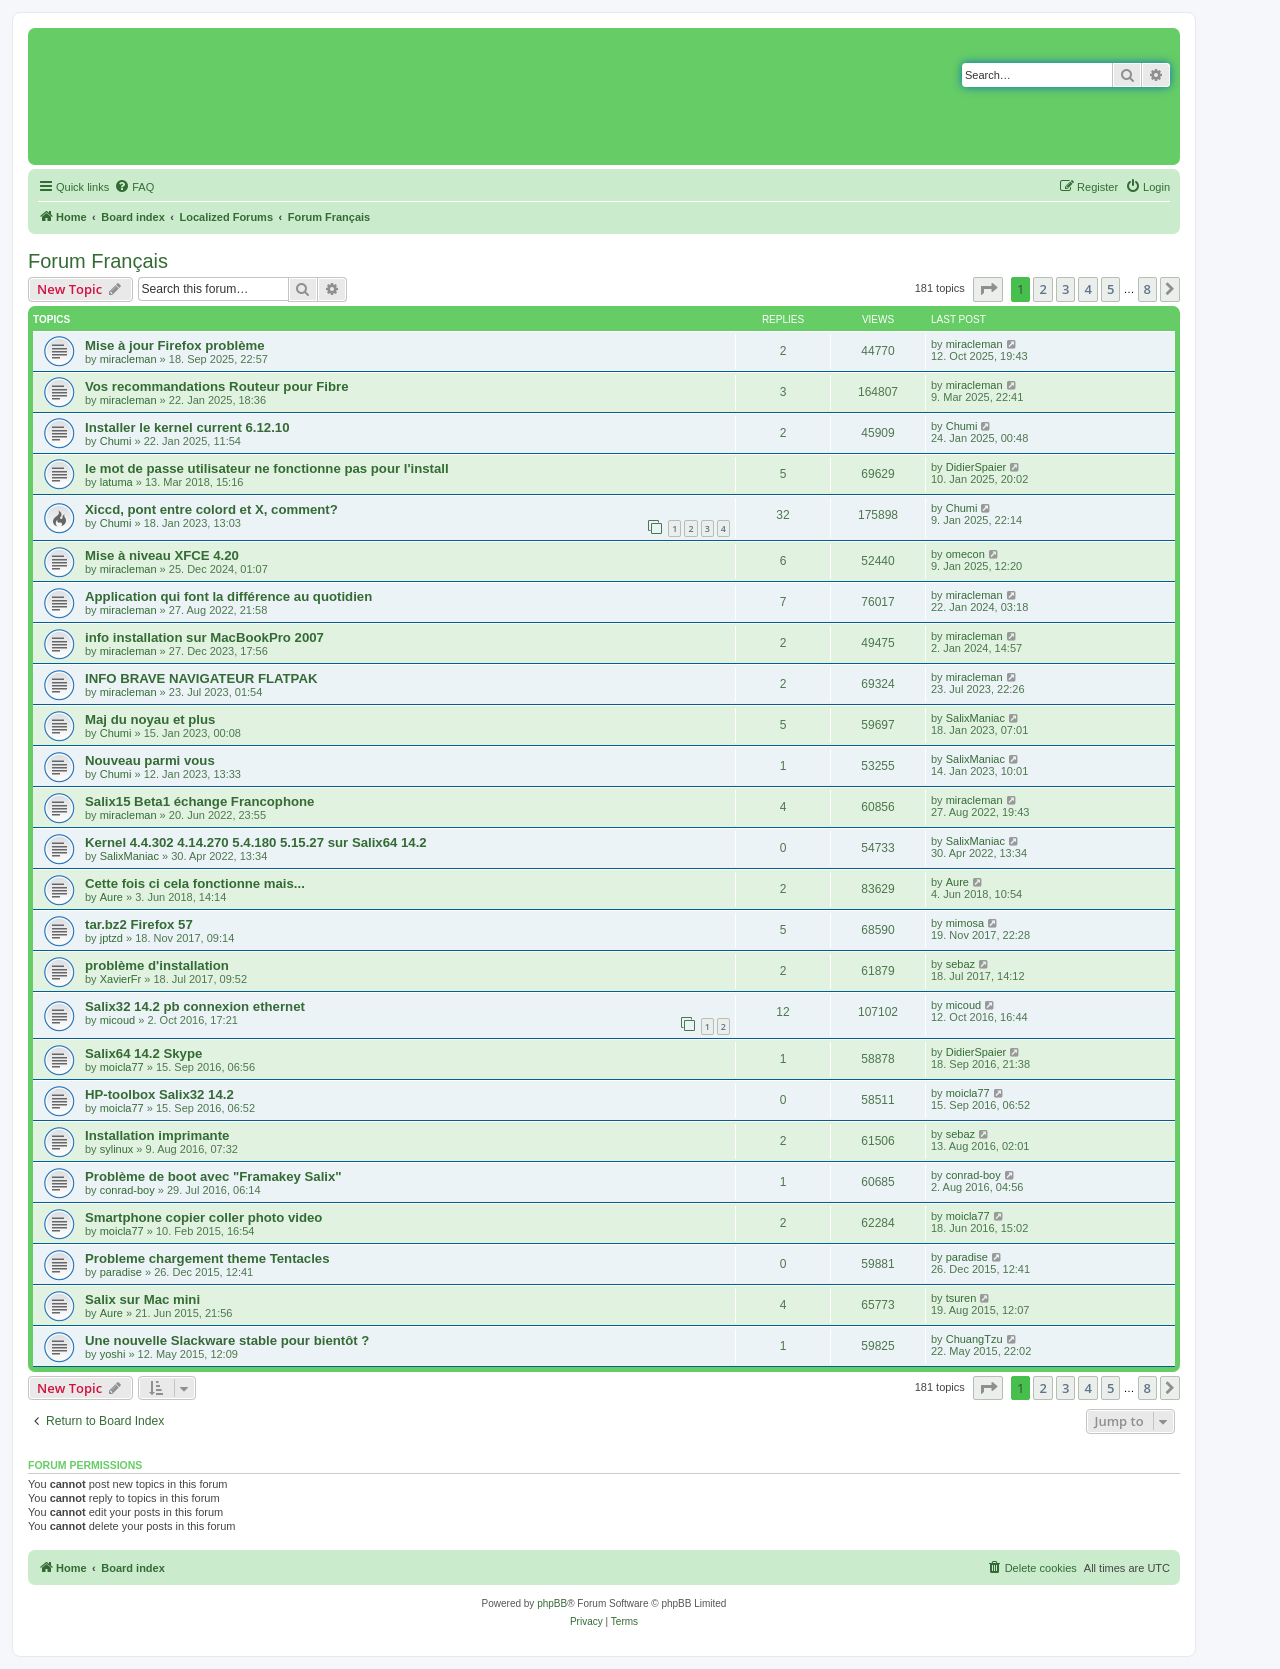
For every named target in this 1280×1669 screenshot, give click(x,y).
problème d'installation (157, 965)
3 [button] (1065, 289)
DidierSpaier (976, 467)
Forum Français (98, 261)
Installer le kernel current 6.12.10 (187, 427)
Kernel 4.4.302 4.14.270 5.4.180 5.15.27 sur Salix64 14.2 (256, 842)
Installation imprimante (157, 1135)
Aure (111, 897)
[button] (988, 289)
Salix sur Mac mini (142, 1299)
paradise (121, 1272)
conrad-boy (127, 1190)
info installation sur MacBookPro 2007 (204, 637)
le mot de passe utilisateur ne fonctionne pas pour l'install (267, 468)
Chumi (116, 441)
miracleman (128, 359)
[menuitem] (134, 187)
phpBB (552, 1603)
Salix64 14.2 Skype (143, 1053)
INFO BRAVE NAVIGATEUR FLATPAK (201, 678)
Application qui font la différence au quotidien (228, 596)
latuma (116, 482)
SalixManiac (975, 718)
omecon (965, 554)
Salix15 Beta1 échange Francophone (199, 801)
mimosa (965, 923)
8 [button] (1147, 289)
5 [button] (1110, 289)
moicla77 (122, 1067)
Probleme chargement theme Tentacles (207, 1258)
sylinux (117, 1149)
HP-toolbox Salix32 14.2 (159, 1094)
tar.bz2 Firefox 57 (139, 924)
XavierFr (121, 979)
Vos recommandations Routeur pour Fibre (217, 386)
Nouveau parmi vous (150, 760)
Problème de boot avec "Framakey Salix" (213, 1176)
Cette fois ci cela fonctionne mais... (195, 883)
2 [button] (1042, 289)
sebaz (960, 964)
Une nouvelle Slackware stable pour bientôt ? (227, 1340)
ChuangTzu (974, 1339)
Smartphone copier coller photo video (203, 1217)
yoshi (113, 1354)
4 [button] (1087, 289)
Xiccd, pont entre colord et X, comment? (211, 509)
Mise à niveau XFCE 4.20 (162, 555)
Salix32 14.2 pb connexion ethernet (195, 1006)
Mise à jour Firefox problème (175, 345)
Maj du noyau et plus (150, 719)
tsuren (961, 1298)
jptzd (111, 938)
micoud (117, 1020)
